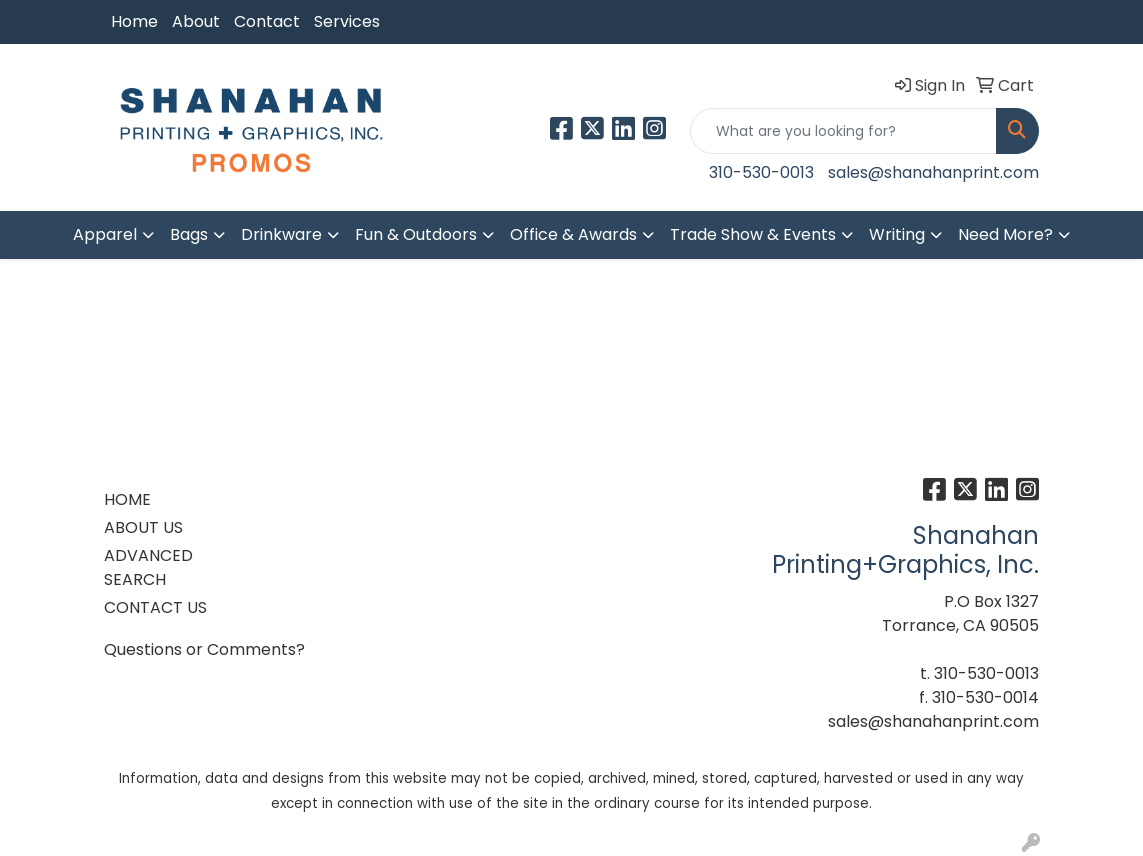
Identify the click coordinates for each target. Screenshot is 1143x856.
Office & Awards (573, 234)
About (196, 21)
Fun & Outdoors (416, 234)
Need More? (1005, 234)
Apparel (105, 234)
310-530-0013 (761, 172)
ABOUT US (143, 527)
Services (347, 21)
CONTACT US (155, 607)
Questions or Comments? (204, 649)
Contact (267, 21)
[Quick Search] (843, 131)
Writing (897, 234)
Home (134, 21)
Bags (189, 234)
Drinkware (281, 234)
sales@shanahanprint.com (933, 172)
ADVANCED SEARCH (148, 567)
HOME (127, 499)
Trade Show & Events (753, 234)
